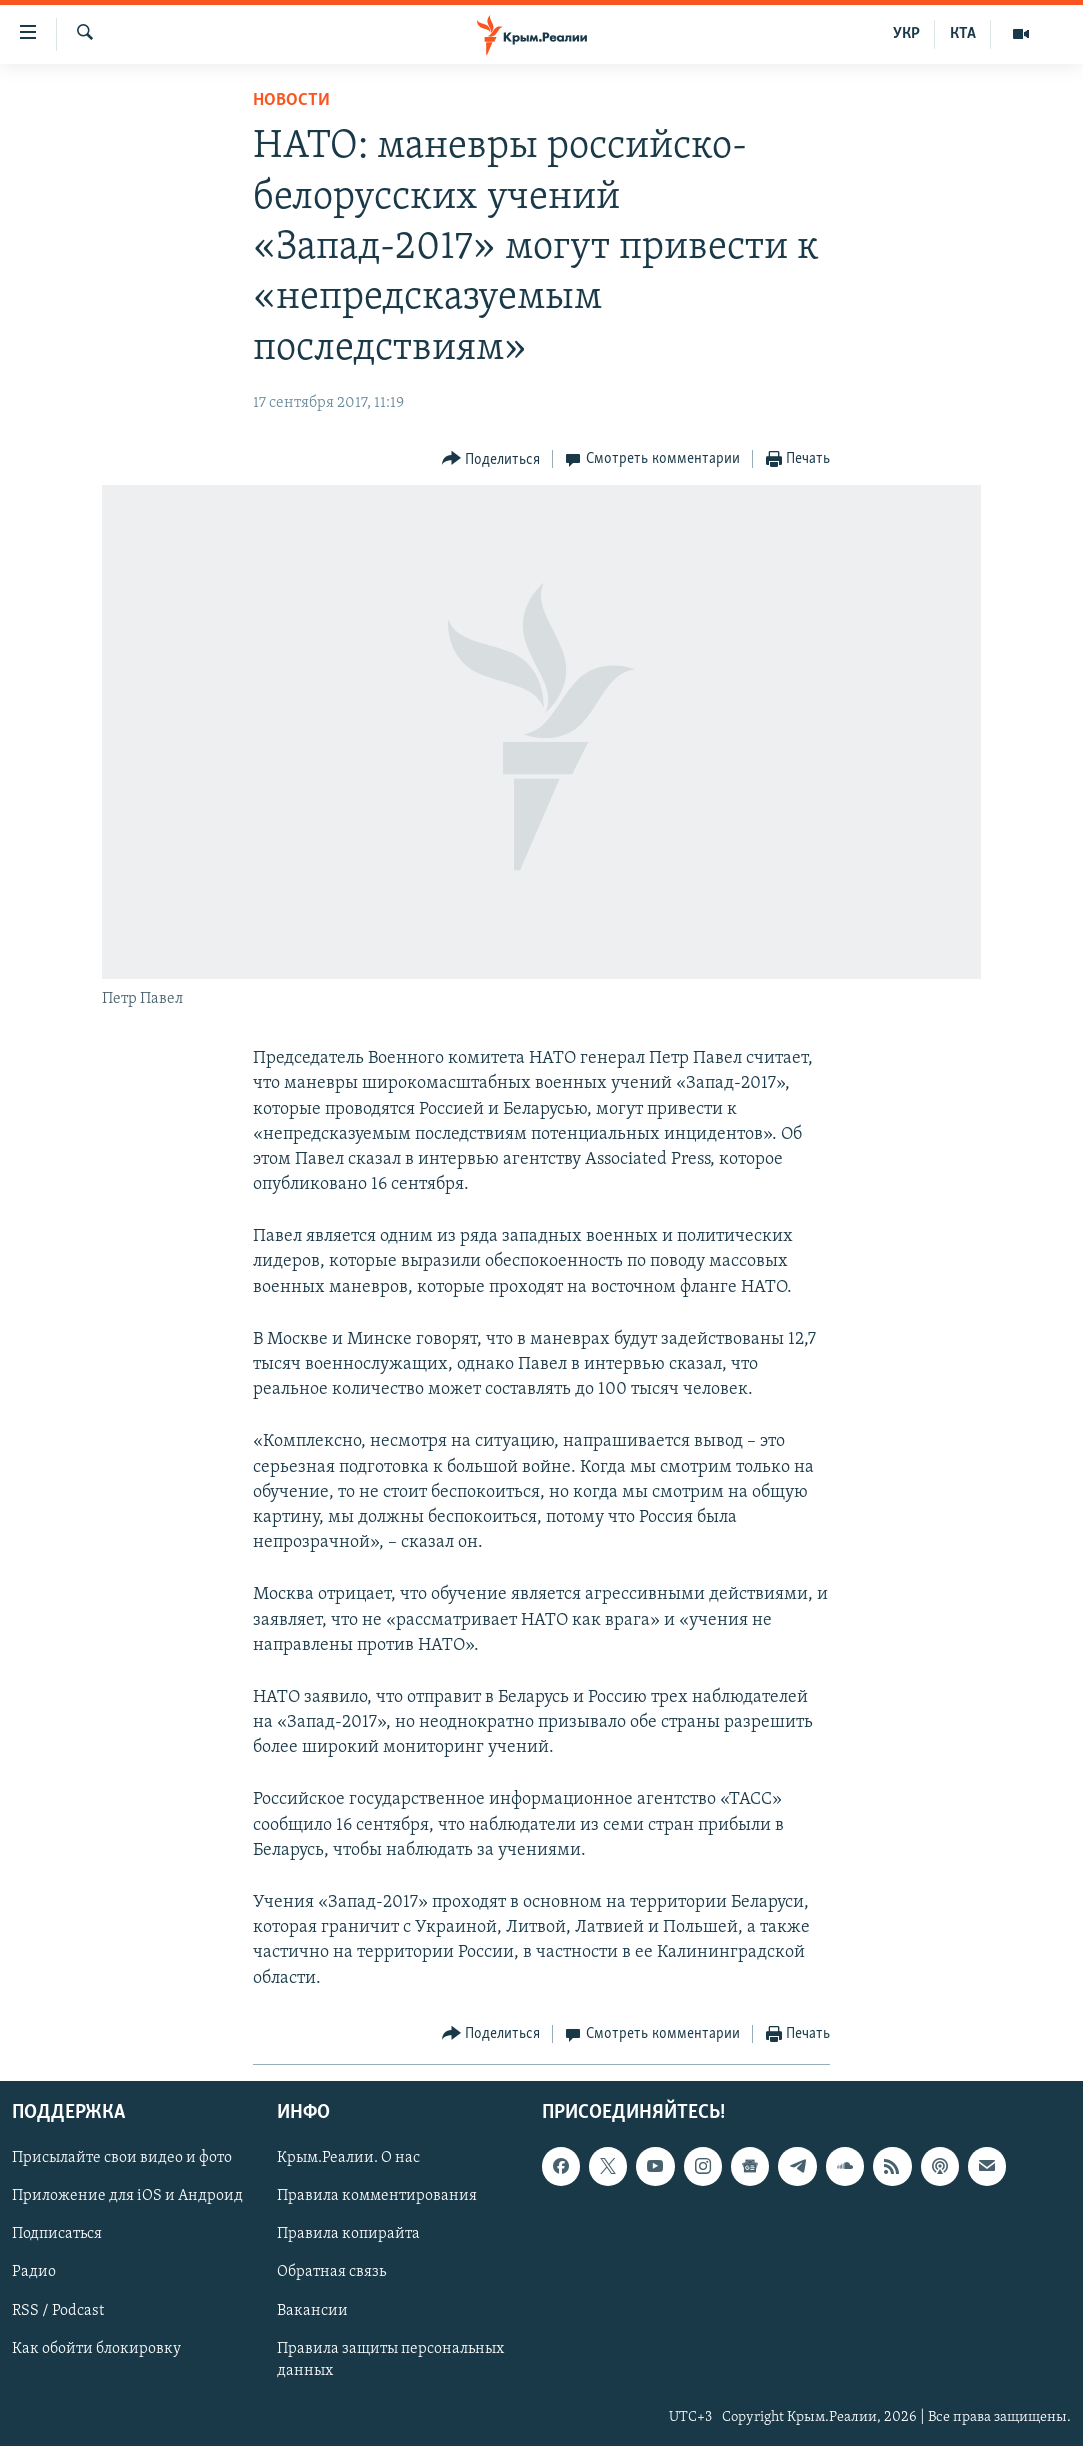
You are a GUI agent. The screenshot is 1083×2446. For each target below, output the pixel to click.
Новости (291, 100)
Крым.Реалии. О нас (348, 2158)
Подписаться (57, 2234)
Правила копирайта (348, 2234)
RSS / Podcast (58, 2310)
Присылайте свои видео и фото (122, 2158)
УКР (906, 34)
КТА (963, 34)
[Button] (491, 459)
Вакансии (312, 2310)
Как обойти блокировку (96, 2348)
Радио (34, 2272)
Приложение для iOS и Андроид (127, 2196)
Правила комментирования (377, 2196)
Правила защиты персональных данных (390, 2359)
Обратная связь (331, 2272)
